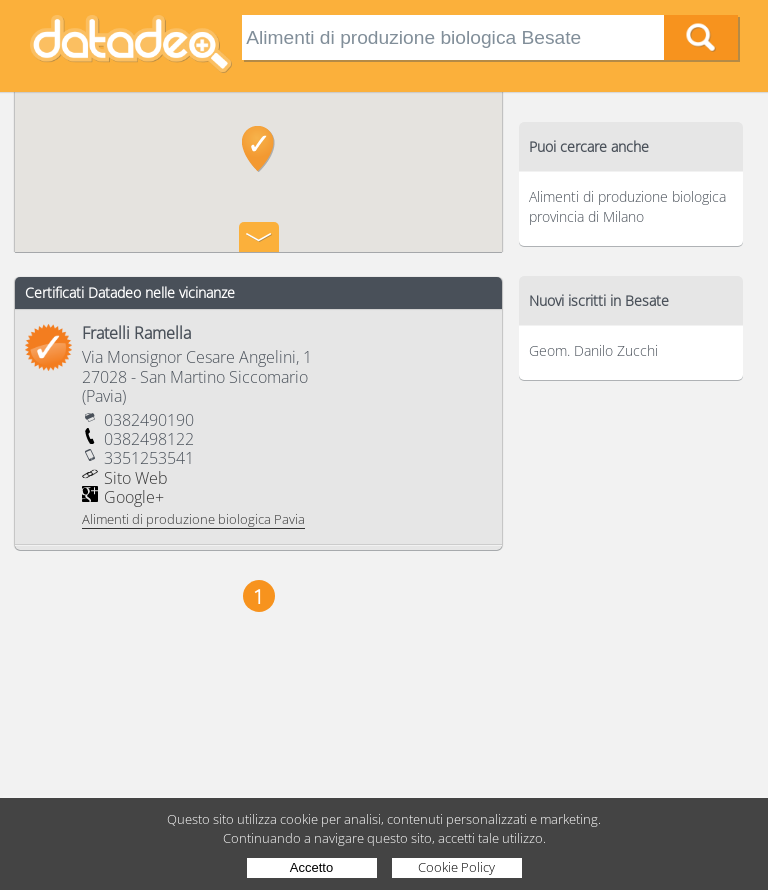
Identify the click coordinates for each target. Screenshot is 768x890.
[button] (258, 149)
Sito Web (136, 478)
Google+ (134, 497)
